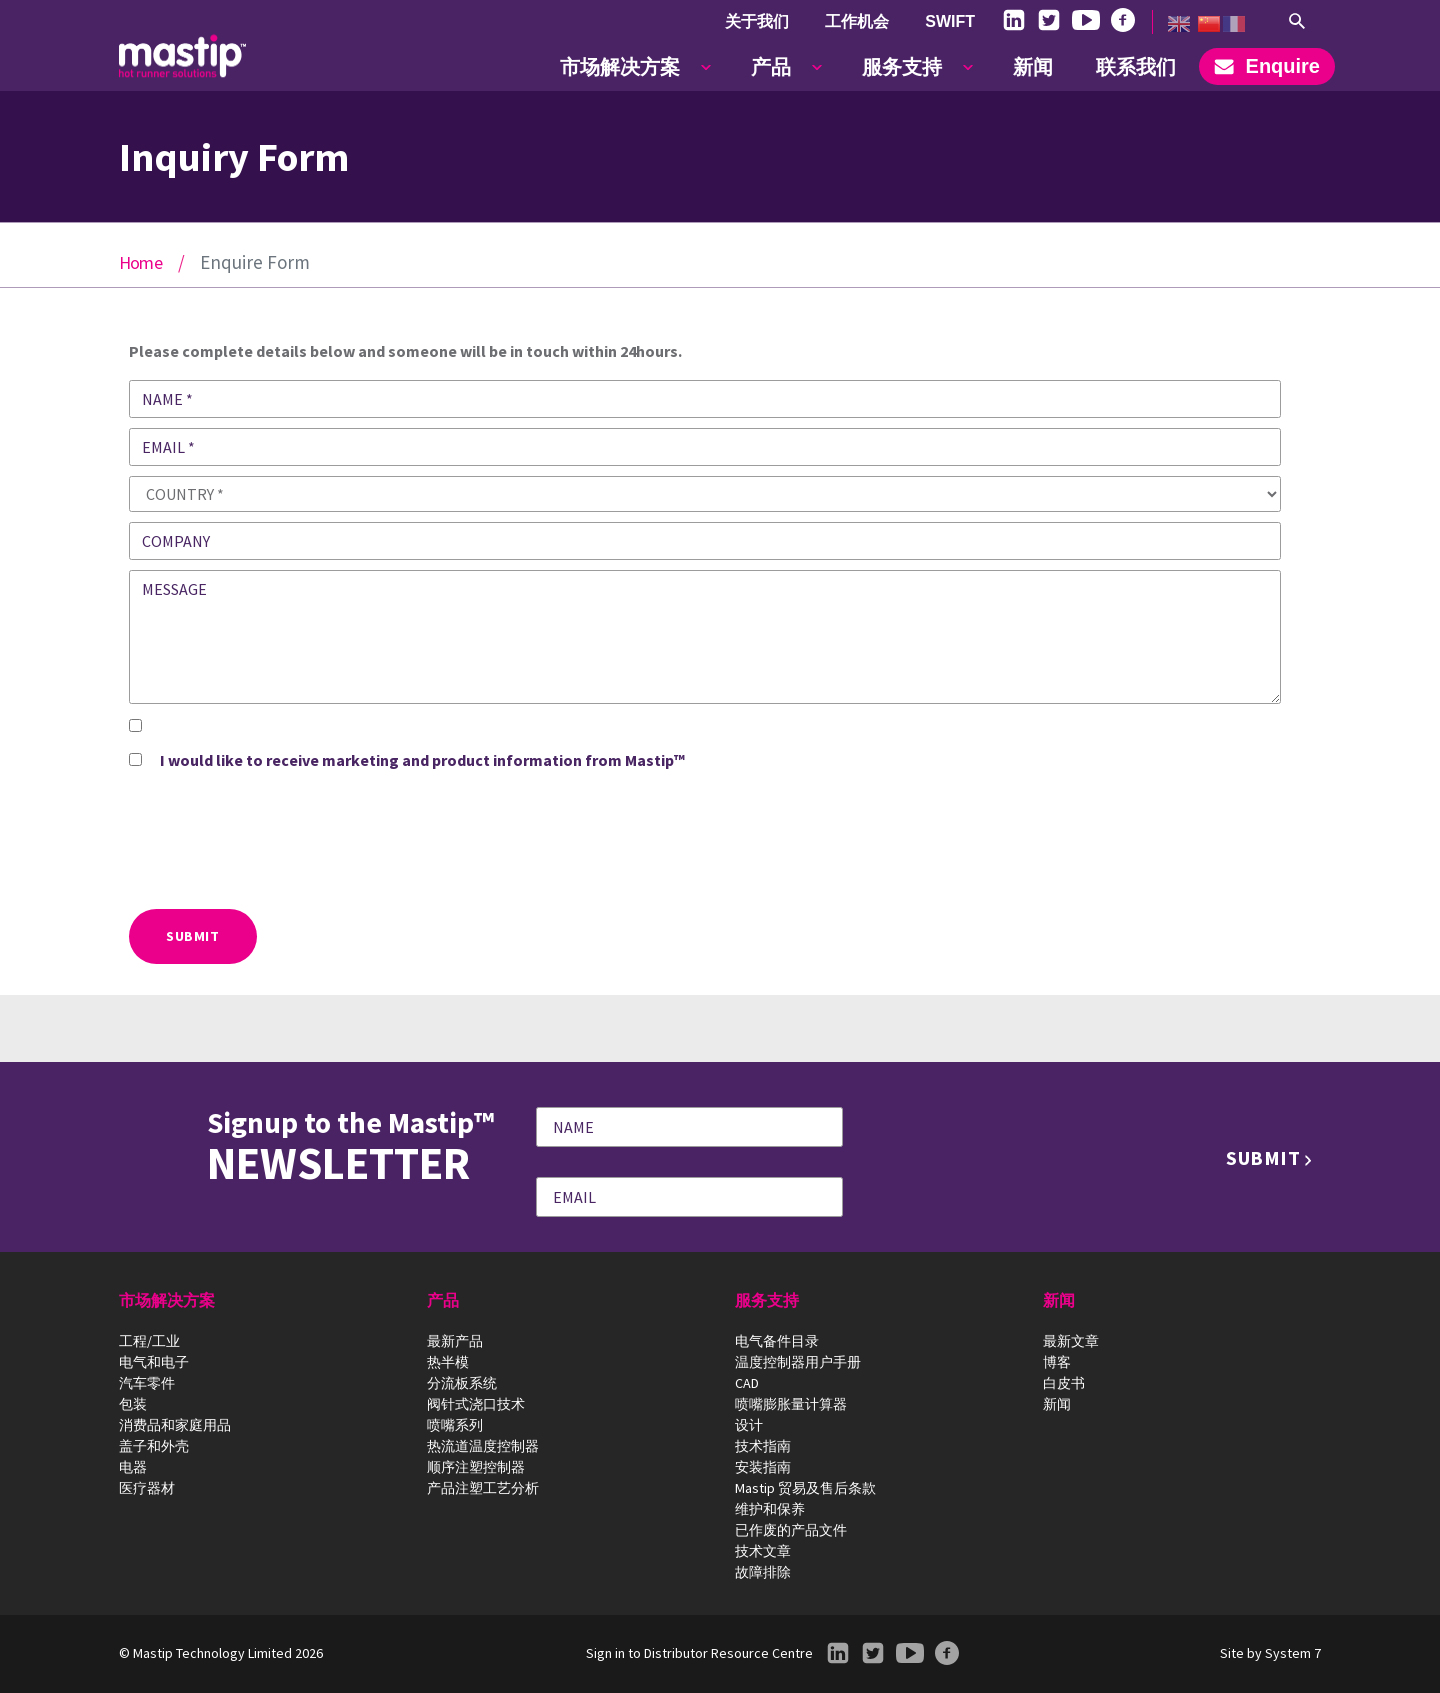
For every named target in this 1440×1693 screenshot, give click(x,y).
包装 (133, 1404)
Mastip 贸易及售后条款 (805, 1488)
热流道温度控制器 (483, 1446)
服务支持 (902, 67)
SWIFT (950, 21)
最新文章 (1071, 1341)
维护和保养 (770, 1509)
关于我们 (757, 21)
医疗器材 (147, 1488)
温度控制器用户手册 (798, 1362)
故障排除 (763, 1572)
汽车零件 (147, 1383)
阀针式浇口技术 (476, 1404)
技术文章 (763, 1551)
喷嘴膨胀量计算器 (791, 1404)
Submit (193, 936)
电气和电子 (154, 1362)
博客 (1057, 1362)
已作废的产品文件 (791, 1530)
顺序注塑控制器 (476, 1467)
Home (140, 262)
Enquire (1267, 66)
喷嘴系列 (455, 1425)
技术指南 (763, 1446)
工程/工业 (149, 1341)
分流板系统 (462, 1383)
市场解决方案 (620, 67)
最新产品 (455, 1341)
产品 (771, 67)
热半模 (448, 1362)
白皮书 (1064, 1383)
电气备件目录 (777, 1341)
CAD (747, 1383)
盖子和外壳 (154, 1446)
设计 (749, 1425)
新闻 (1033, 67)
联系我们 (1136, 67)
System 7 (1293, 1653)
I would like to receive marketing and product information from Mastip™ (422, 760)
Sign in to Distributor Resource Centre (699, 1653)
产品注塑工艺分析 (483, 1488)
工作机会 (857, 21)
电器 (133, 1467)
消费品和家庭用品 (175, 1425)
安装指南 (763, 1467)
